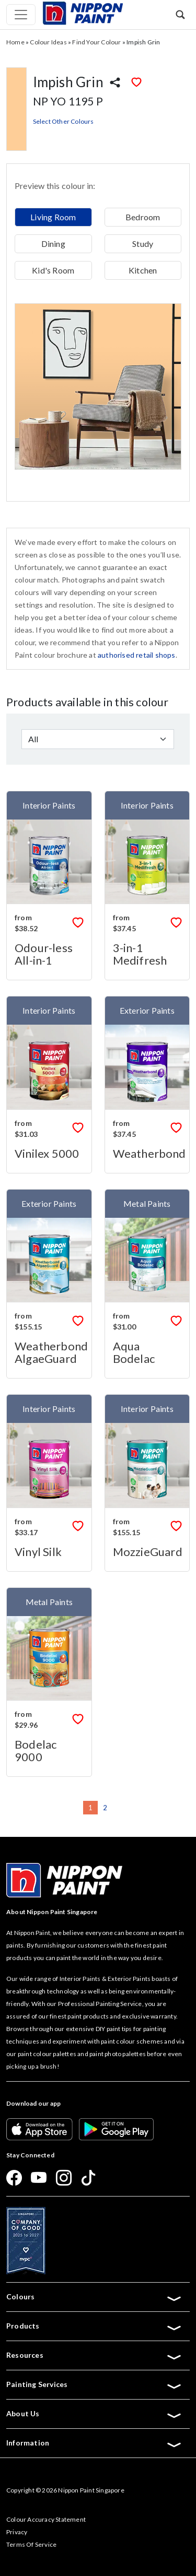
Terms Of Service (31, 2544)
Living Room (53, 217)
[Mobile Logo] (82, 12)
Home (15, 42)
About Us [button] (94, 2413)
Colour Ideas (48, 42)
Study (142, 243)
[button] (180, 14)
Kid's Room (53, 270)
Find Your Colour (96, 42)
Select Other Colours (63, 121)
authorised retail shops (137, 654)
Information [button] (94, 2443)
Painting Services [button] (94, 2384)
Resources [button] (94, 2355)
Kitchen (143, 270)
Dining (53, 243)
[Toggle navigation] (21, 14)
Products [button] (94, 2326)
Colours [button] (94, 2296)
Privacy (16, 2532)
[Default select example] (97, 739)
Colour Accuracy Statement (46, 2519)
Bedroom (142, 217)
